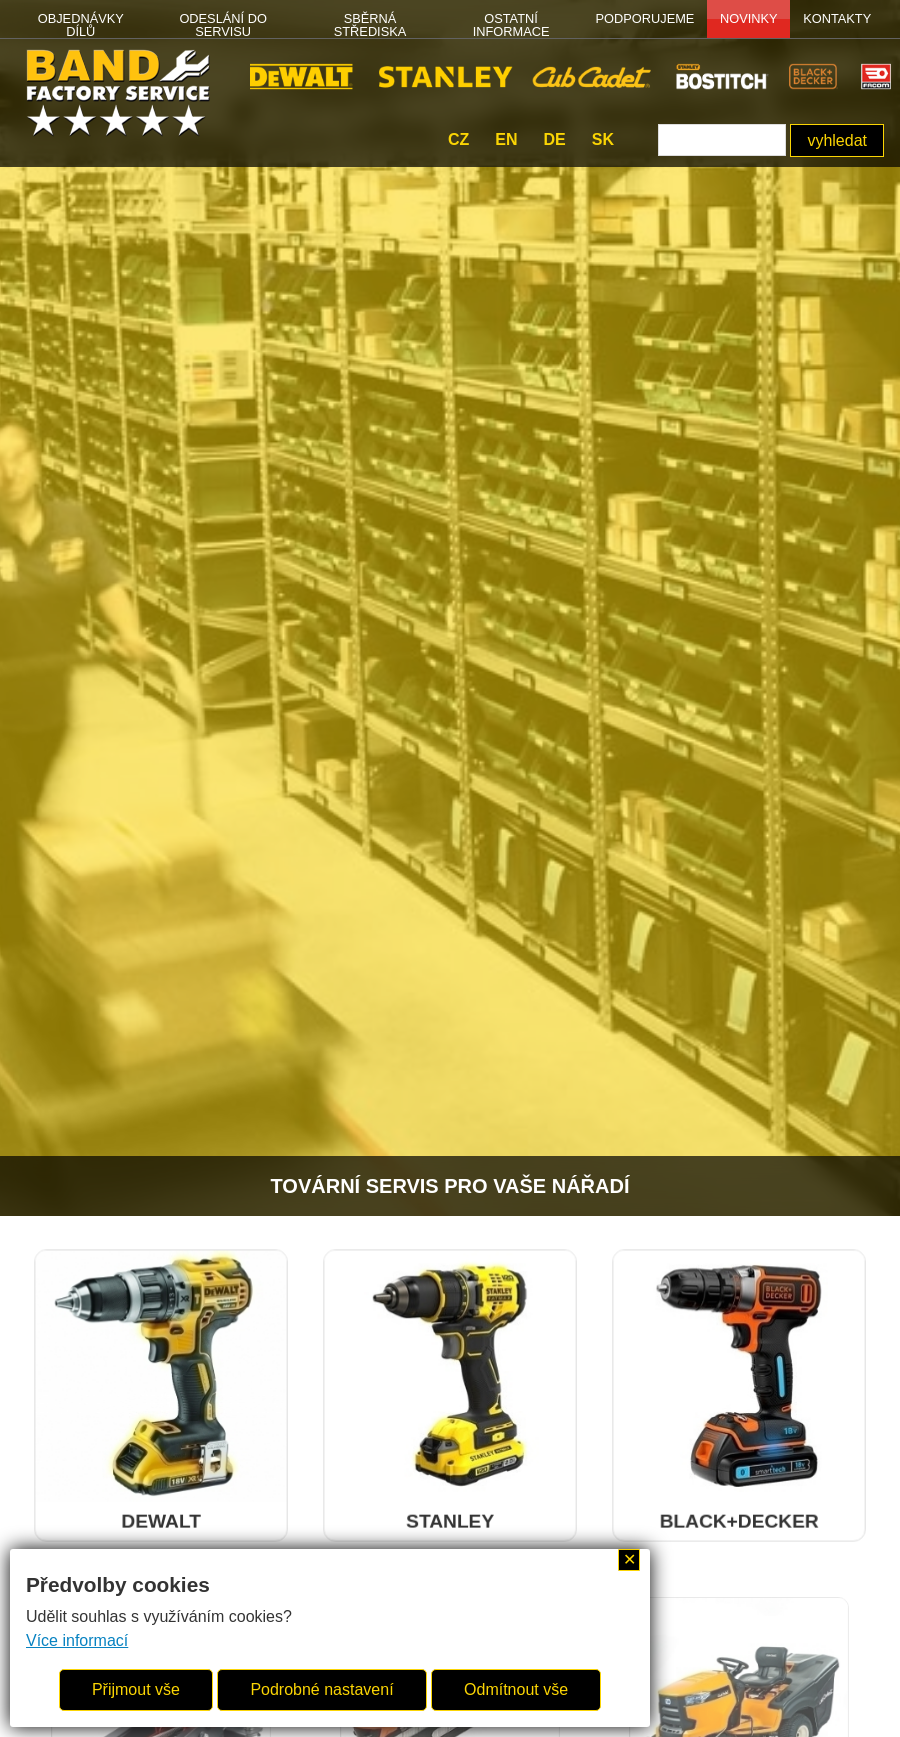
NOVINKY (749, 18)
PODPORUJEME (645, 18)
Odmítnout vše (516, 1689)
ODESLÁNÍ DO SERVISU (222, 25)
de (554, 139)
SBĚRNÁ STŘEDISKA (370, 25)
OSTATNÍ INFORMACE (511, 25)
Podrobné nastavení (321, 1689)
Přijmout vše (136, 1689)
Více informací (77, 1640)
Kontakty (837, 18)
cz (458, 139)
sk (603, 139)
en (506, 139)
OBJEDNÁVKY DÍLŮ (81, 25)
